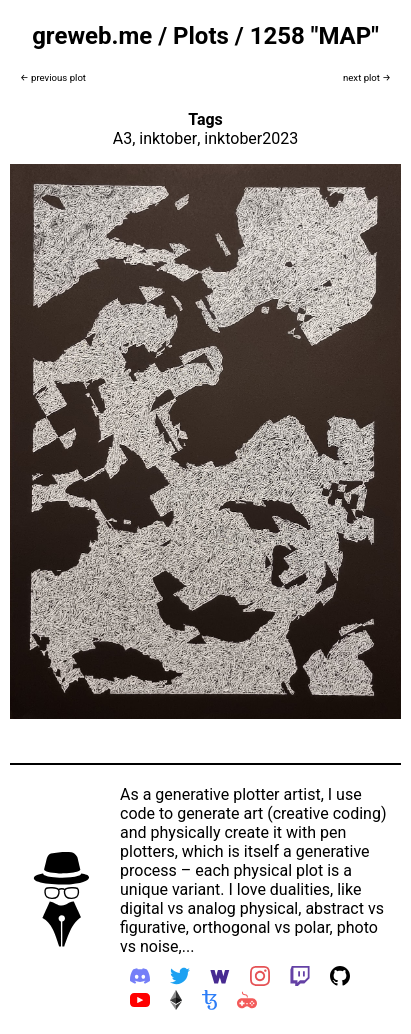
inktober (168, 138)
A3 (122, 138)
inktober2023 (251, 138)
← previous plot (53, 77)
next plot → (367, 77)
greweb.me (92, 36)
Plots (201, 36)
